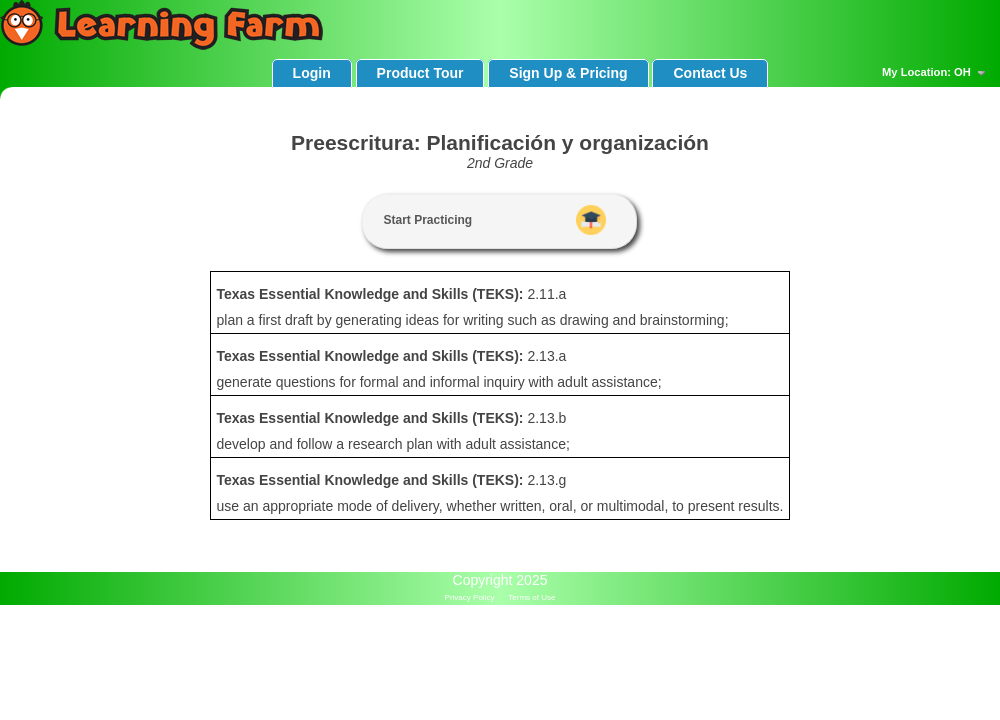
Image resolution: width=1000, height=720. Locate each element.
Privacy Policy (470, 597)
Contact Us (710, 73)
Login (312, 73)
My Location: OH (936, 73)
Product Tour (420, 73)
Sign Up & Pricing (568, 73)
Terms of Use (531, 597)
